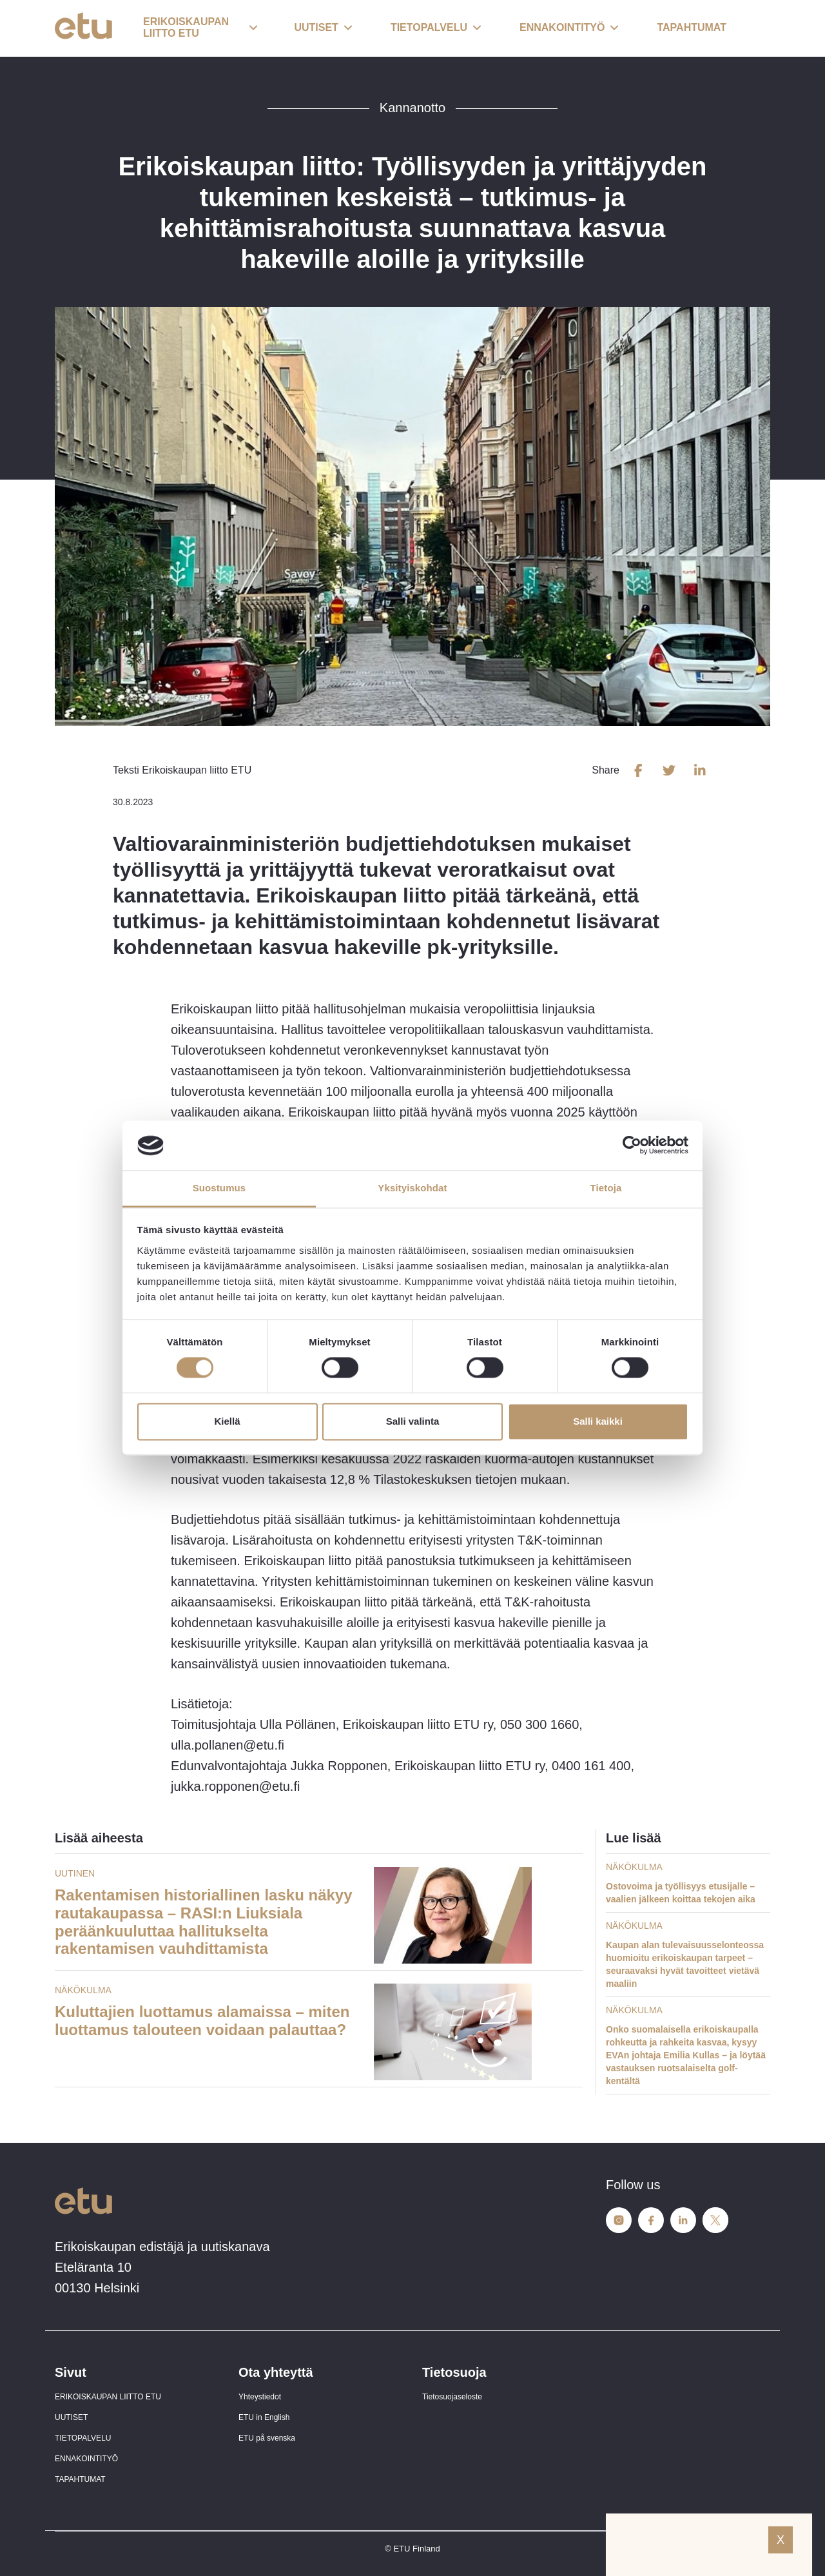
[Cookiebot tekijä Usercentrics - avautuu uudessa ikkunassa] (632, 1145)
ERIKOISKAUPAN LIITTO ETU (108, 2396)
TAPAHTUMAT (80, 2479)
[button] (200, 28)
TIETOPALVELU (83, 2438)
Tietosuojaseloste (452, 2396)
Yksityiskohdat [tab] (412, 1187)
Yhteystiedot (259, 2396)
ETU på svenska (266, 2438)
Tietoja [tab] (606, 1187)
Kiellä (227, 1421)
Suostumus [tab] (219, 1187)
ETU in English (263, 2417)
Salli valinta (413, 1421)
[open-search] (751, 28)
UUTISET (71, 2417)
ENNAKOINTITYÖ (86, 2458)
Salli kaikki (598, 1421)
